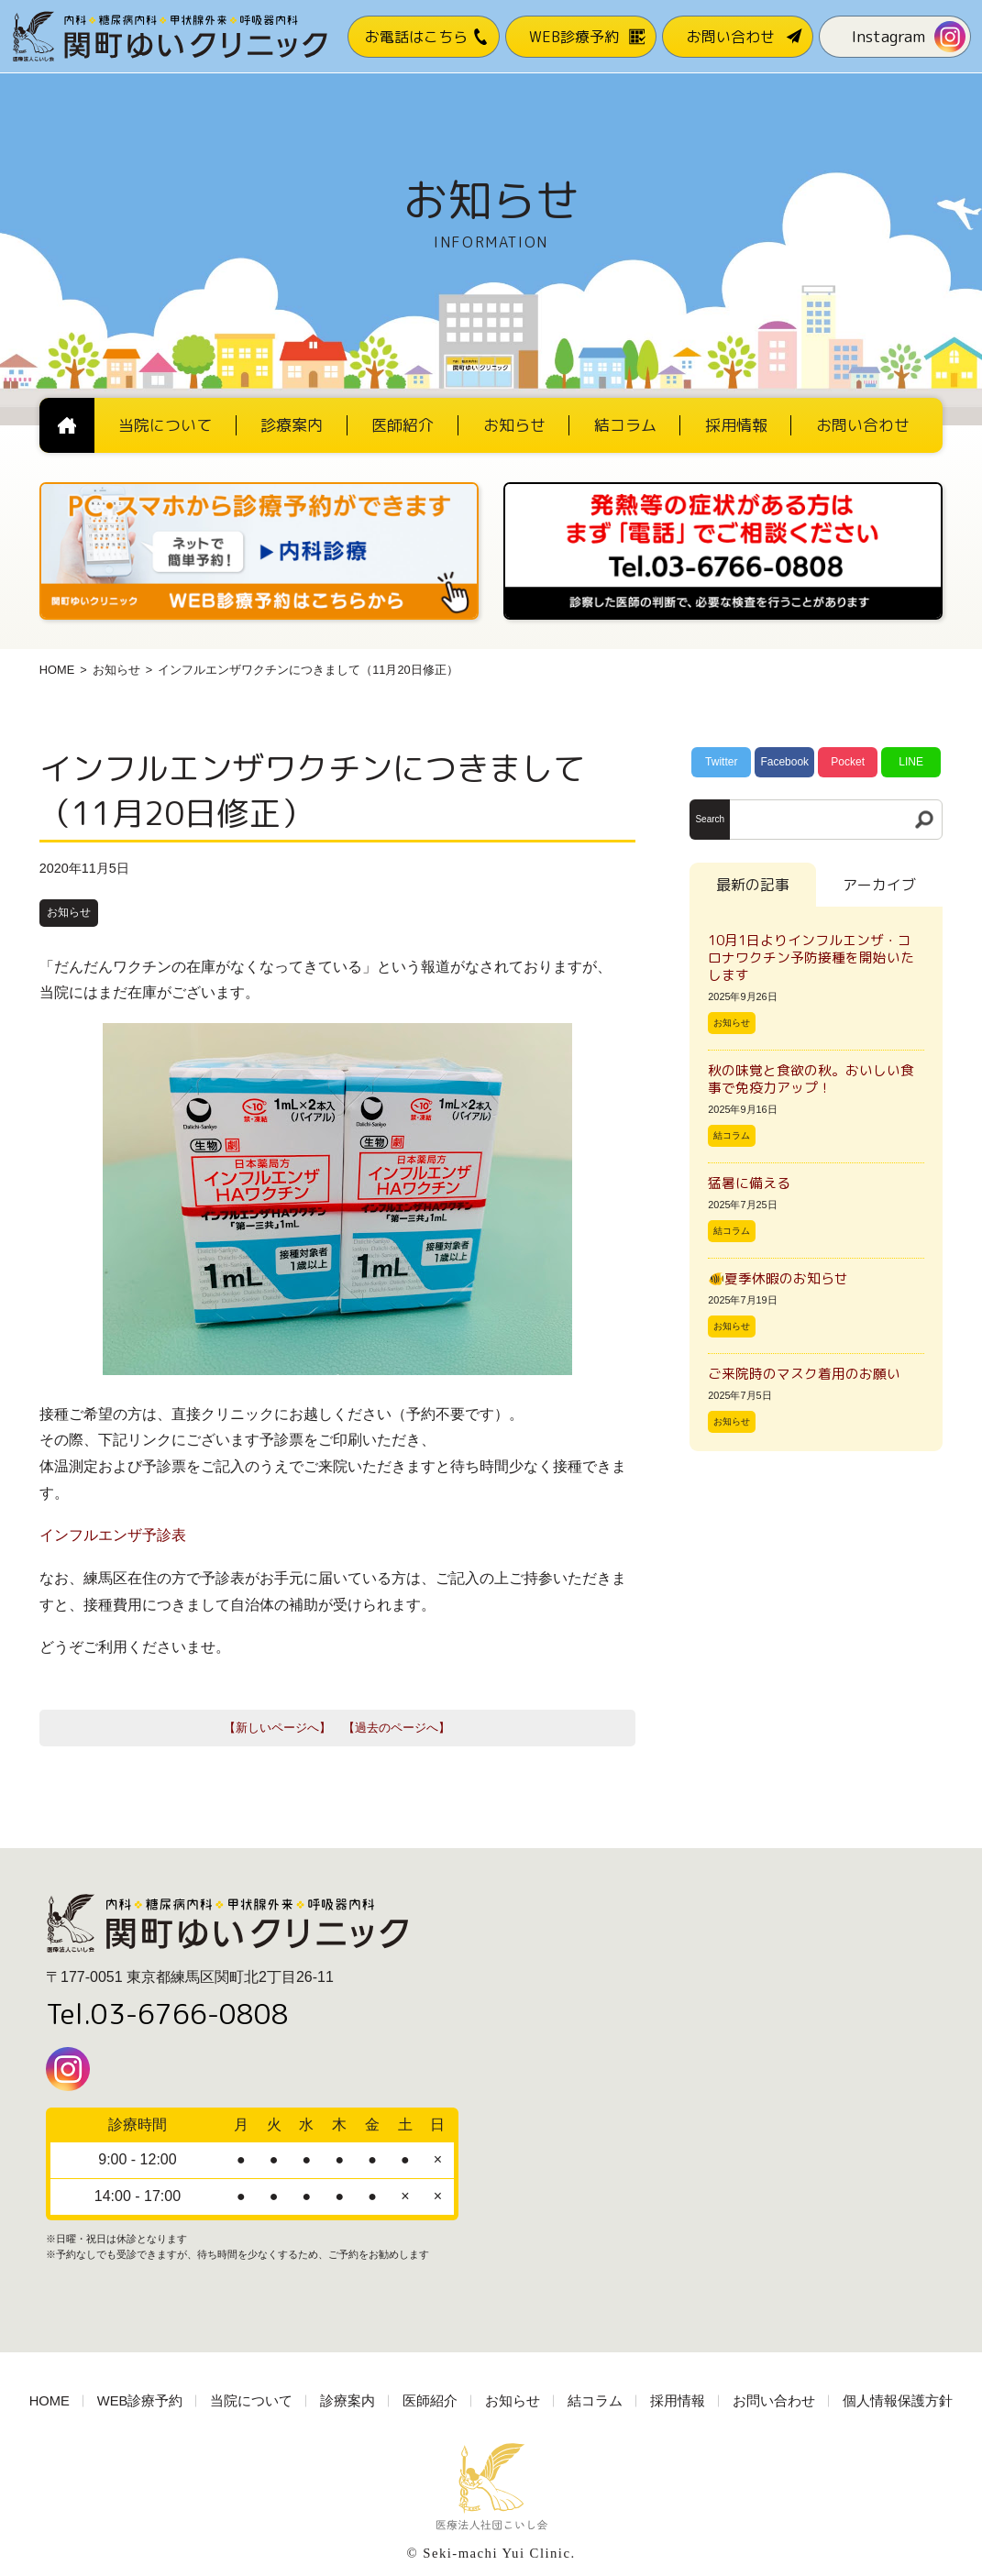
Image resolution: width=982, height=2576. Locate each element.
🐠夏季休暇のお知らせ (778, 1278)
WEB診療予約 (140, 2401)
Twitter (721, 761)
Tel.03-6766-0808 (167, 2014)
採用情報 (677, 2401)
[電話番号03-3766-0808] (723, 488)
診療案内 (347, 2401)
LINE (911, 761)
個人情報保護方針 (898, 2401)
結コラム (731, 1135)
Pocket (848, 761)
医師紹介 (430, 2401)
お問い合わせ (774, 2401)
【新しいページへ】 (277, 1727)
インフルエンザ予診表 (112, 1535)
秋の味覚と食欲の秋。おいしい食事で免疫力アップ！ (811, 1079)
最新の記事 (752, 885)
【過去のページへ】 (396, 1727)
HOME (56, 670)
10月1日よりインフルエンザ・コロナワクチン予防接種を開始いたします (811, 957)
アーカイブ (879, 885)
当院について (251, 2401)
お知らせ (116, 670)
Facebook (784, 761)
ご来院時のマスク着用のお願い (804, 1373)
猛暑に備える (749, 1183)
